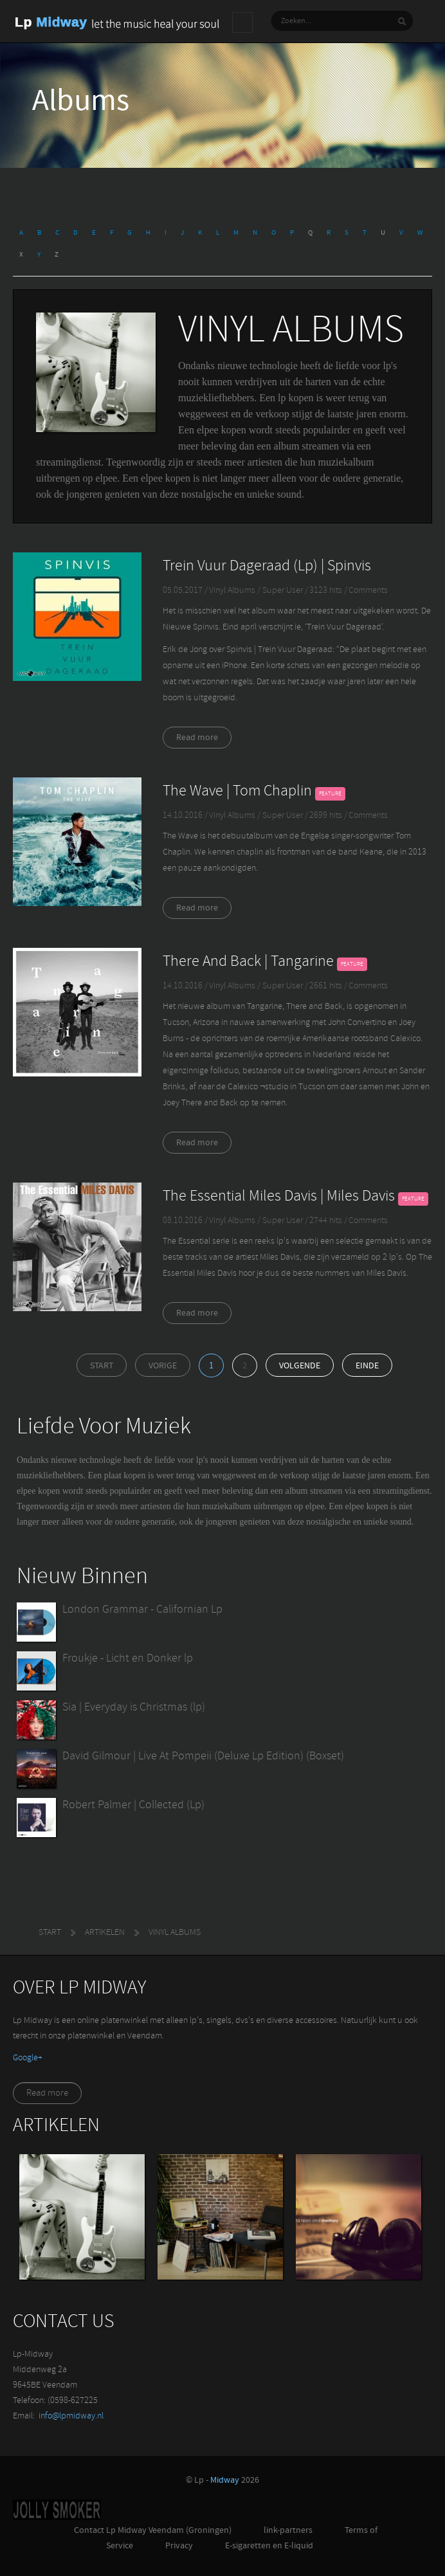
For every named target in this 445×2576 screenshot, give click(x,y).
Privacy (179, 2546)
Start (101, 1366)
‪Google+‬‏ (27, 2058)
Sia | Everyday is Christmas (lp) (133, 1707)
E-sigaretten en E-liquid (269, 2546)
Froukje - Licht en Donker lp (127, 1659)
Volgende (299, 1366)
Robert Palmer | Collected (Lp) (133, 1805)
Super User (283, 590)
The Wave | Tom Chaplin (237, 791)
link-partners (288, 2530)
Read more (197, 738)
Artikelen (105, 1932)
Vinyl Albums (232, 590)
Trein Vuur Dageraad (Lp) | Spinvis (267, 566)
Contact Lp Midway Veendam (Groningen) (153, 2530)
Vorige (163, 1366)
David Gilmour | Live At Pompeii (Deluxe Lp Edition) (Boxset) (203, 1756)
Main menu (242, 22)
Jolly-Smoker (57, 2509)
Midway (224, 2480)
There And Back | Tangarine (248, 962)
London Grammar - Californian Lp (142, 1610)
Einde (367, 1366)
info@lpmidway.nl (71, 2416)
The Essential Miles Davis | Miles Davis (279, 1196)
